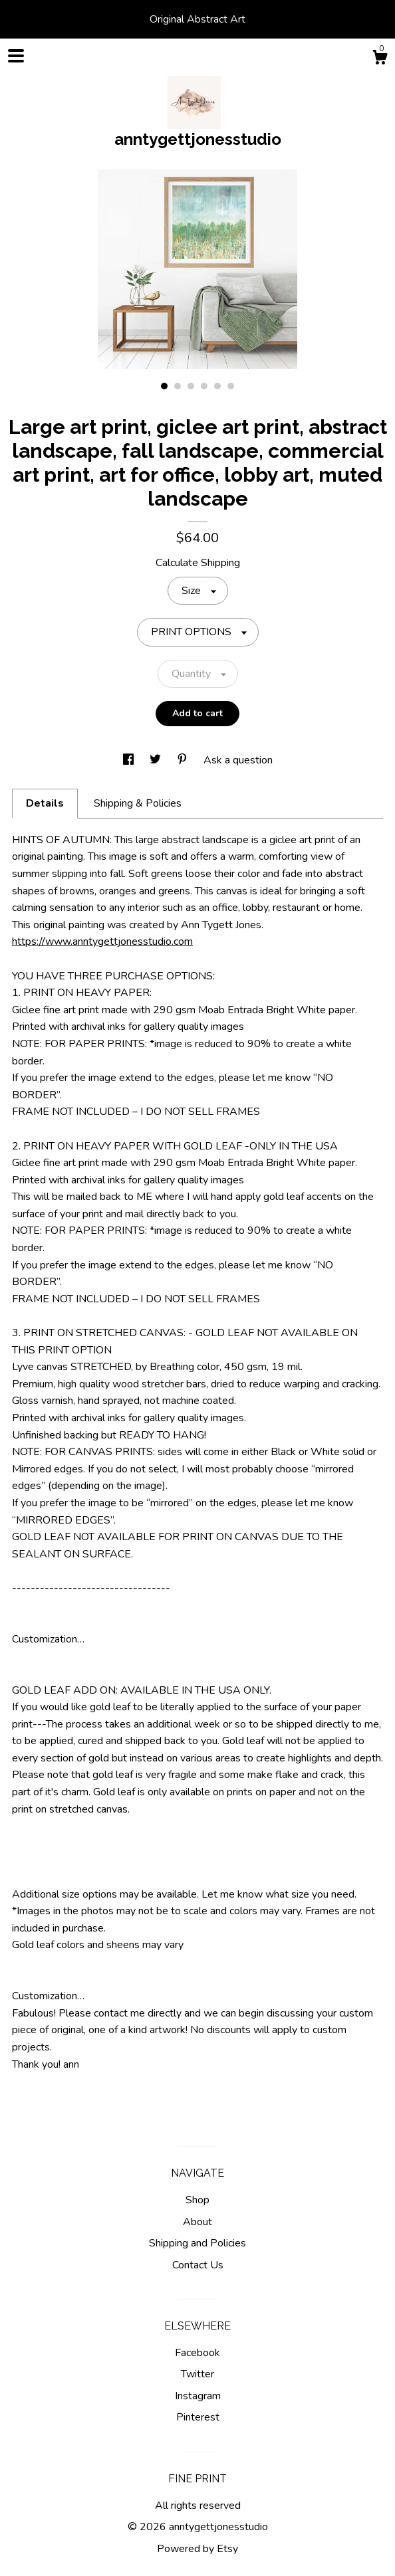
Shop (197, 2200)
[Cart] (379, 59)
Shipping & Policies (138, 803)
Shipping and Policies (197, 2243)
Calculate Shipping (198, 562)
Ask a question (238, 760)
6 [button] (230, 386)
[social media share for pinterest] (183, 760)
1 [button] (164, 386)
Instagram (198, 2396)
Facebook (197, 2352)
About (197, 2222)
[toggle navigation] (16, 55)
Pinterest (197, 2417)
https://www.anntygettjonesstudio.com (102, 941)
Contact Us (197, 2265)
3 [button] (191, 386)
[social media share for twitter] (157, 760)
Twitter (197, 2374)
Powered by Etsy (197, 2548)
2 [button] (177, 386)
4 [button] (204, 386)
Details (45, 803)
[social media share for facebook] (129, 760)
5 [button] (217, 386)
